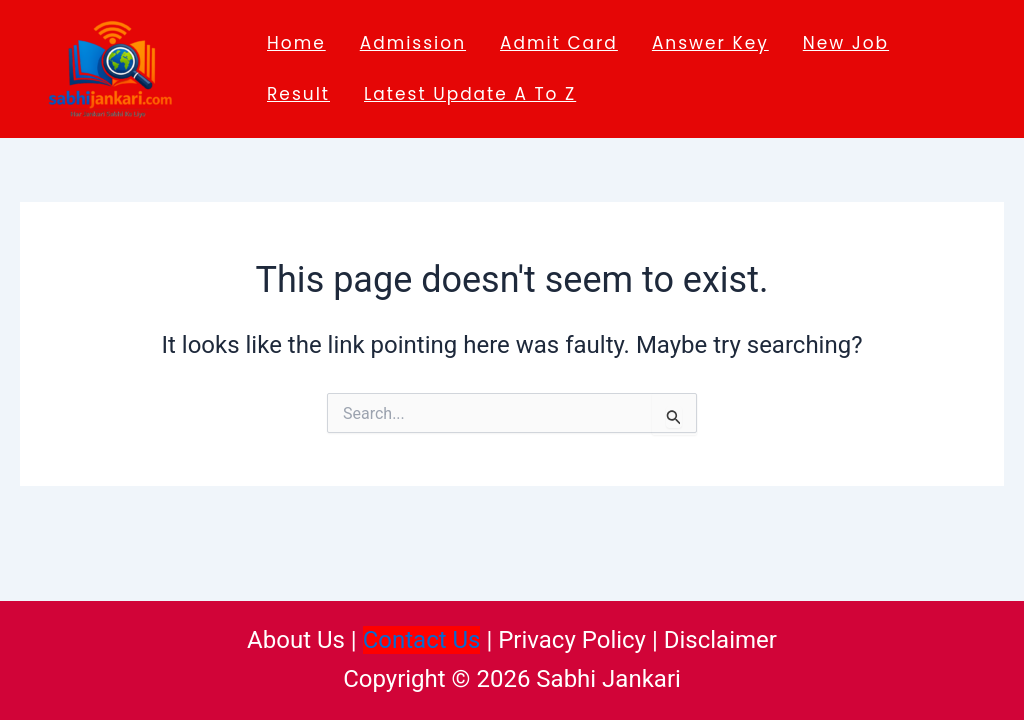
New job (846, 43)
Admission (413, 43)
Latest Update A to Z (470, 94)
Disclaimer (720, 640)
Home (296, 43)
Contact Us (422, 640)
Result (298, 94)
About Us (296, 640)
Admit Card (559, 43)
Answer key (710, 43)
